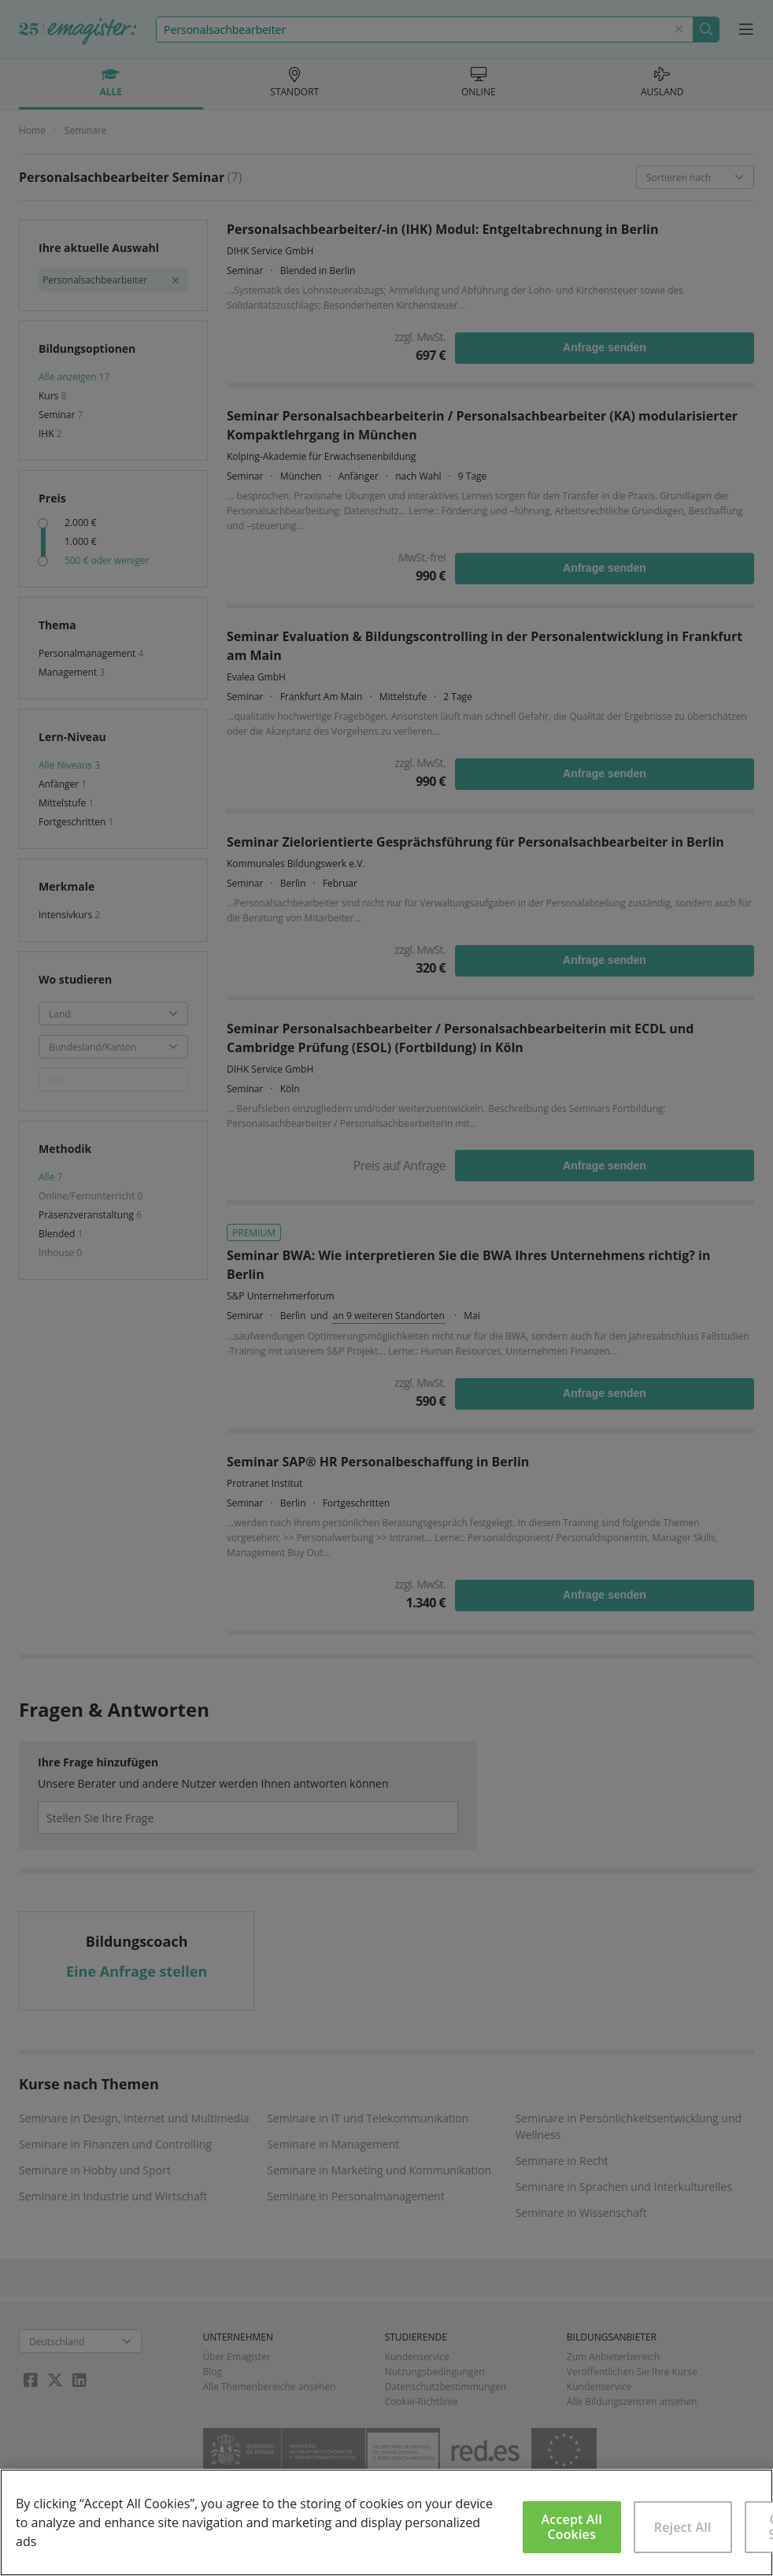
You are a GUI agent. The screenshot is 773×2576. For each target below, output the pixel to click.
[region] (386, 2522)
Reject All (683, 2527)
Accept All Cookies (572, 2527)
